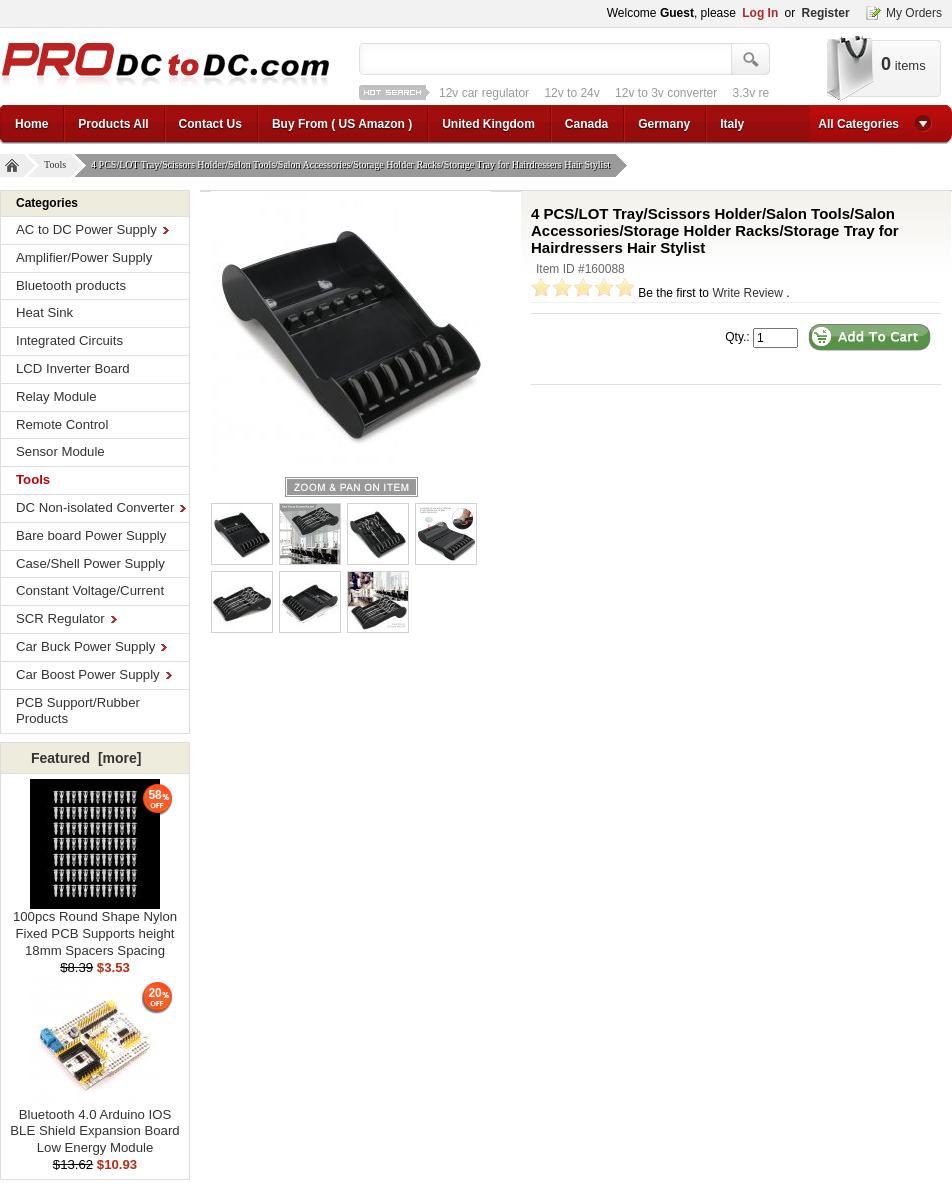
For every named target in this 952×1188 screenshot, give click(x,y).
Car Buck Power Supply (91, 646)
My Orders (914, 13)
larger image (351, 487)
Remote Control (62, 424)
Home (31, 124)
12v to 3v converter (666, 93)
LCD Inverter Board (73, 368)
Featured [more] (86, 758)
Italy (732, 124)
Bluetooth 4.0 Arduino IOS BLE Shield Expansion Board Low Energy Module (94, 1125)
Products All (113, 124)
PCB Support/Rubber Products (78, 711)
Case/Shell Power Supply (90, 563)
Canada (586, 124)
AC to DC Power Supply (92, 229)
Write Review (747, 293)
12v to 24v (571, 93)
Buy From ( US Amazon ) (342, 124)
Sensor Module (60, 451)
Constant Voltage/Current (90, 590)
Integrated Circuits (69, 340)
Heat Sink (44, 312)
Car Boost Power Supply (94, 674)
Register (826, 13)
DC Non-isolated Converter (101, 507)
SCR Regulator (66, 618)
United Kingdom (488, 124)
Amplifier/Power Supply (84, 257)
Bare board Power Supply (91, 535)
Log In (760, 13)
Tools (57, 165)
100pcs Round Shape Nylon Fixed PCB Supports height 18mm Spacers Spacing (95, 927)
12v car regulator (484, 93)
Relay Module (56, 396)
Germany (664, 124)
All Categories (858, 124)
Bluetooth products (71, 285)
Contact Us (210, 124)
